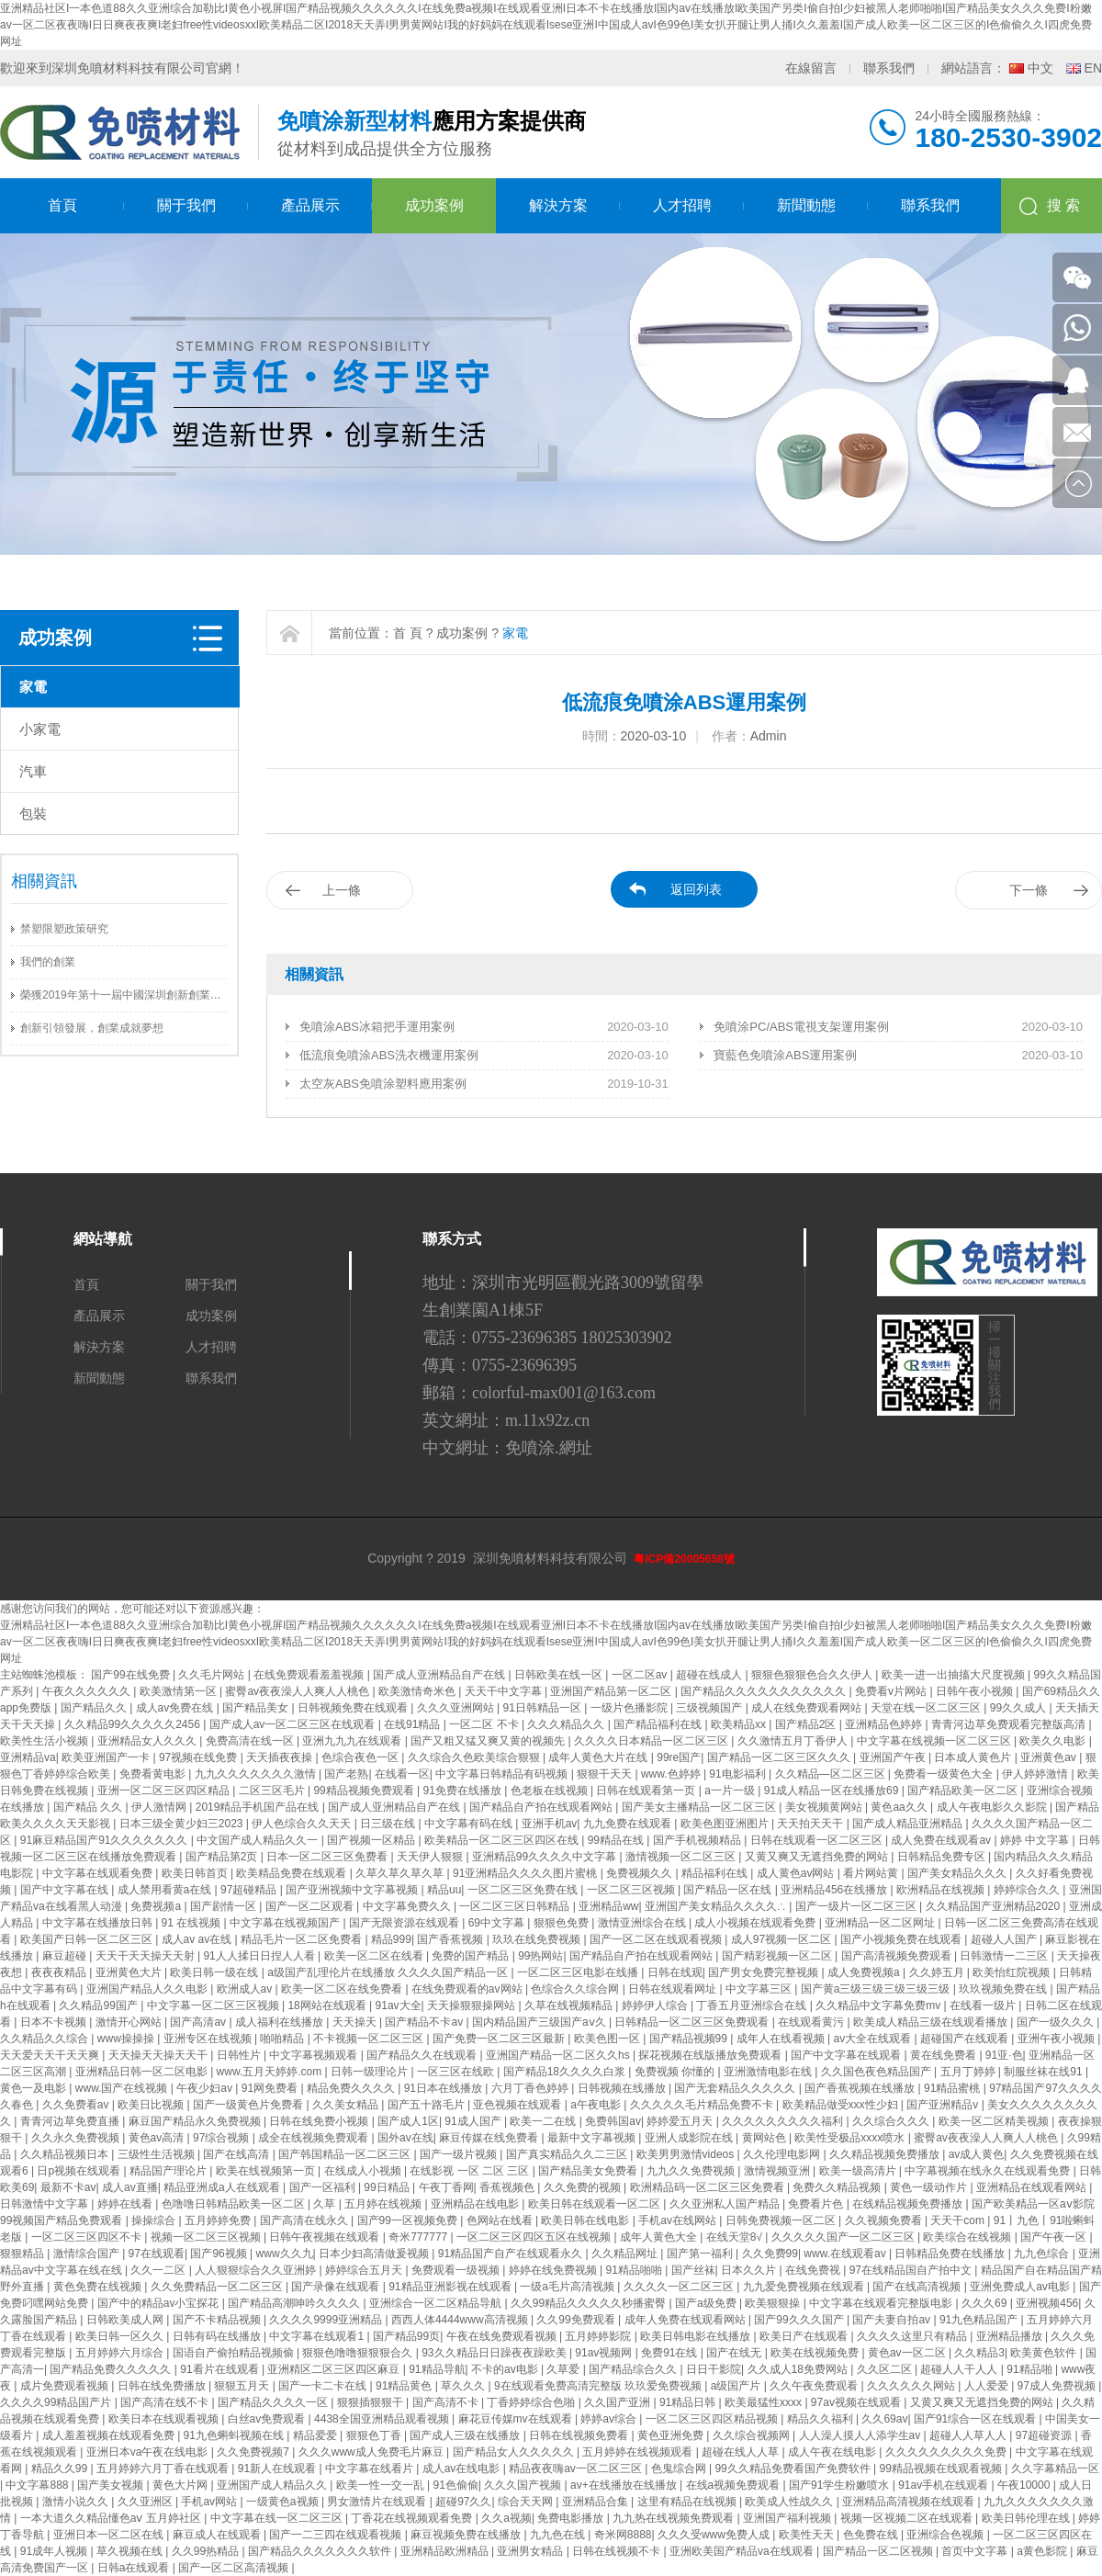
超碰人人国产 (1005, 1939)
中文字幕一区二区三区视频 (214, 2005)
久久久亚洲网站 (457, 1707)
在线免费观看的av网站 (468, 1989)
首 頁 (407, 633)
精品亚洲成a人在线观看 (223, 2187)
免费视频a (157, 1906)
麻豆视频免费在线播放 (466, 2534)
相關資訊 (44, 881)
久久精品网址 (625, 2253)
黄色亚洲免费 (671, 2435)
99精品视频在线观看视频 (943, 2468)
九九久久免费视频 (692, 2170)
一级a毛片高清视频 (568, 2286)
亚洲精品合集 (596, 2501)
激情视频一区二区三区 (681, 1856)
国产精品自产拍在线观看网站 (542, 1807)
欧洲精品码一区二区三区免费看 (708, 2187)
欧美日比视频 (152, 2104)
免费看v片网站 (892, 1691)
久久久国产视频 (524, 2485)
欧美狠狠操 (774, 2303)
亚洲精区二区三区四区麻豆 (334, 2369)
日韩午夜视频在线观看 (325, 2237)
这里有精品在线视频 (688, 2501)
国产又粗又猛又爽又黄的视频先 (489, 1740)
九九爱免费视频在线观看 (805, 2286)
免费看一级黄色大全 (944, 1774)
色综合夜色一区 (361, 1757)
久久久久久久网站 (912, 2385)
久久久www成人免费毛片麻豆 (372, 2452)
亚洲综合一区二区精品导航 (436, 2303)
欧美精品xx (740, 1724)
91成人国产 (474, 2121)
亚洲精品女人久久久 (148, 1740)
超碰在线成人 (710, 1674)
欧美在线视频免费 (815, 2352)
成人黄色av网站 (797, 1873)
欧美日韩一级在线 (215, 1972)
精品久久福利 (821, 2418)
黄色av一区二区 (908, 2352)
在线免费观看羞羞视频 (309, 1674)
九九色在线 (559, 2534)
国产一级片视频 (460, 2154)
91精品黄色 (405, 2385)
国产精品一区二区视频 (879, 2551)
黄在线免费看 (944, 2055)
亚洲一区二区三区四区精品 (164, 1790)
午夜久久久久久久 (87, 1691)
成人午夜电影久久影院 (993, 1807)
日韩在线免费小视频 (320, 2121)
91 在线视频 (193, 1922)
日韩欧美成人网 (126, 2319)
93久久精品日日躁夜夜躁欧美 (495, 2352)
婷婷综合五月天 (365, 2270)
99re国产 (679, 1757)
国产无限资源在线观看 (405, 1922)
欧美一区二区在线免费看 (343, 1989)
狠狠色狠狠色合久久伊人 (813, 1674)
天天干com (958, 2220)
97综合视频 (223, 2137)
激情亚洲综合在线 (643, 1922)
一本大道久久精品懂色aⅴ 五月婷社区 (112, 2518)
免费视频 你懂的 (676, 2071)
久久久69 (985, 2303)
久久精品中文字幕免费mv (879, 2005)
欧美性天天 (808, 2534)
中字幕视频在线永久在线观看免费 (989, 2170)
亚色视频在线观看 (518, 2104)
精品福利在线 (715, 1873)
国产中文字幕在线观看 (847, 2055)
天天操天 (355, 2022)
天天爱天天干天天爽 (51, 2055)
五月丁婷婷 (969, 2071)
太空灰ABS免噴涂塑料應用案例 (383, 1083)
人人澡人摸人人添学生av (861, 2435)
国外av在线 (405, 2137)
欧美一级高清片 (859, 2170)
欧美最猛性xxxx (764, 2402)
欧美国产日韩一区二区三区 (87, 1939)
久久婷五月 (938, 1972)
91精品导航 (437, 2369)
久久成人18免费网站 (799, 2369)
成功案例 (434, 205)
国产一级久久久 (1056, 2022)
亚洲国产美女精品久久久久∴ (717, 1906)
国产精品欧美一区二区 (963, 1790)
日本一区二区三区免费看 (328, 1856)
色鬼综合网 (680, 2468)
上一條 (341, 890)
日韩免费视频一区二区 (781, 2220)
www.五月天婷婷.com (271, 2071)
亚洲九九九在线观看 (353, 1740)
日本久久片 (750, 2270)
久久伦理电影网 (783, 2154)
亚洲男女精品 (531, 2551)
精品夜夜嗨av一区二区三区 (577, 2468)
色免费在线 (872, 2534)
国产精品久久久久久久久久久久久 (764, 1691)
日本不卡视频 (54, 2022)
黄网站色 (765, 2137)
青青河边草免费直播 (71, 2121)
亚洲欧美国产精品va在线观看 (742, 2551)
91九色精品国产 (980, 2319)
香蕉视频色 (508, 2187)
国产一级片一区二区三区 (857, 1906)
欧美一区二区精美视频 (995, 2121)
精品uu (444, 1889)
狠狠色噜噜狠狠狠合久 (358, 2352)
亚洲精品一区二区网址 (881, 1922)
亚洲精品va (28, 1757)
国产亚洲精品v (943, 2104)
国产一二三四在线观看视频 (336, 2534)
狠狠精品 (23, 2253)
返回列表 (696, 889)
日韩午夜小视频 (976, 1691)
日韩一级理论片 (370, 2071)
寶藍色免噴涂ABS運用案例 (785, 1055)
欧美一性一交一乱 (381, 2485)
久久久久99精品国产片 (57, 2402)
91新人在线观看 (279, 2468)
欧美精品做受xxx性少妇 (841, 2104)
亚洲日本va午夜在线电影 (148, 2452)
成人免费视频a (865, 1972)
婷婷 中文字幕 (1036, 1840)
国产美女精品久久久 (958, 1873)
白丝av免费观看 (268, 2418)
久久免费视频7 (254, 2452)
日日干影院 (713, 2369)
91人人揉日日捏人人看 (260, 1955)
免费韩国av (613, 2121)
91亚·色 (1004, 2055)
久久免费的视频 (584, 2187)
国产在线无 (735, 2352)
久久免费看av (77, 2104)
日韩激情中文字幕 (45, 2204)
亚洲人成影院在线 (690, 2137)
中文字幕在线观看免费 (98, 1873)
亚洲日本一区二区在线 (109, 2534)
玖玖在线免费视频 (537, 1939)
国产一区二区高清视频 (234, 2567)
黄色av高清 (158, 2137)
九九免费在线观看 (628, 1823)
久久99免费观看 (577, 2319)
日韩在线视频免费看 (580, 2435)
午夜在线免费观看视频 (502, 2336)
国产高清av (199, 2022)
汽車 (33, 771)
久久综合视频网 (753, 2435)
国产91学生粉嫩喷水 (841, 2485)
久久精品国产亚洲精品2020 (994, 1906)
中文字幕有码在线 (469, 1823)
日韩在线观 (675, 1972)
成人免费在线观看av (942, 1840)
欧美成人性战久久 (790, 2501)
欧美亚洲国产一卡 (107, 1757)
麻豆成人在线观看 (218, 2534)
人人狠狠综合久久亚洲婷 (257, 2270)
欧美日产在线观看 (804, 2336)
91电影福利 (739, 1774)
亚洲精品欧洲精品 (445, 2551)
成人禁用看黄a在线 (166, 1889)
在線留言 (811, 68)
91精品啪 (1030, 2369)
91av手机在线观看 (944, 2485)
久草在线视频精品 (569, 2005)
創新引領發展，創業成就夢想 (91, 1028)
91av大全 (399, 2005)
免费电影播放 (571, 2518)
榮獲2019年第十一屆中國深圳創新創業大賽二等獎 (142, 995)
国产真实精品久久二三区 (568, 2154)
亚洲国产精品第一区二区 (612, 1691)
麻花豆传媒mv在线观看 (516, 2418)
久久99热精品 (207, 2551)
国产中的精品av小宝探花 (159, 2303)
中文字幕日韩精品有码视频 (502, 1774)
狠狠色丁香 (375, 2435)
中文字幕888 (38, 2485)
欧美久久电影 (1053, 1740)
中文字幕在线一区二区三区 (277, 2518)
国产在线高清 (237, 2154)
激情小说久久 (76, 2501)
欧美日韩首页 (196, 1873)
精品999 (391, 1939)
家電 (33, 687)
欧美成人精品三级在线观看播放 (931, 2022)
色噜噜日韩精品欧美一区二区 (235, 2204)
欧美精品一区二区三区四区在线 (502, 1840)
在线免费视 (814, 2270)
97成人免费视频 (1058, 2385)
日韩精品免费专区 (942, 1856)
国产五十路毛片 (427, 2104)
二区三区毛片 (273, 1790)
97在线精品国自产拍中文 (912, 2270)
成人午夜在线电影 (833, 2452)
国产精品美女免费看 (589, 2170)
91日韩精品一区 (543, 1707)
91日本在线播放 (445, 2088)
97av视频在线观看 (857, 2402)
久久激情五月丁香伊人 (793, 1740)
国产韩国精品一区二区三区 (345, 2154)
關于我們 (186, 205)
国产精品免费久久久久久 (112, 2369)
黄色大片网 (181, 2485)
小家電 (40, 729)
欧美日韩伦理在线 (1027, 2518)
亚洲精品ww (608, 1906)
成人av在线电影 (462, 2468)
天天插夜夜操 (280, 1757)
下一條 (1028, 890)
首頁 (62, 205)
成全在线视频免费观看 (314, 2137)
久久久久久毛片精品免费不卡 (703, 2104)
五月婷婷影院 (599, 2336)
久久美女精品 (346, 2104)
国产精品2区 (807, 1724)
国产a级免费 (707, 2303)
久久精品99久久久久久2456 (133, 1724)
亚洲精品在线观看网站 (1032, 2187)
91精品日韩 (689, 2402)
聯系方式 (451, 1239)
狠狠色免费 (562, 1922)
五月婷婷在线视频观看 (638, 2452)
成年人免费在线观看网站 (686, 2319)
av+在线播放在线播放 (625, 2485)
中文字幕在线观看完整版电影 (882, 2303)
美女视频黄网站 (825, 1807)
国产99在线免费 (132, 1674)
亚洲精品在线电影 (476, 2204)
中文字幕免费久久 (408, 1906)
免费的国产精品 (472, 1955)
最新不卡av (68, 2187)
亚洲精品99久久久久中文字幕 (546, 1856)
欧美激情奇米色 (418, 1691)
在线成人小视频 (364, 2170)
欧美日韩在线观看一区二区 (595, 2204)
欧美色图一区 (608, 2038)
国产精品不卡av (425, 2022)
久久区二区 (886, 2369)
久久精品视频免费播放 (885, 2154)
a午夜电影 (597, 2104)
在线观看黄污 (812, 2022)
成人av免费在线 (176, 1707)
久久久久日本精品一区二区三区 (652, 1740)
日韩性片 (240, 2055)
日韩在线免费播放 (163, 2385)
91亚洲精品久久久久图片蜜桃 (527, 1873)
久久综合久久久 (892, 2121)
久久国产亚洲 (618, 2402)
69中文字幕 (498, 1922)
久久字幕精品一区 (1055, 2468)
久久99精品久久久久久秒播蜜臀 (590, 2303)
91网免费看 (271, 2088)
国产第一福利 (701, 2253)
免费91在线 (671, 2352)
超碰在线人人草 (742, 2452)
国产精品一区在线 (728, 1889)
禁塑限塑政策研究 (64, 928)
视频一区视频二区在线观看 (907, 2518)
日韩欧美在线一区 (559, 1674)
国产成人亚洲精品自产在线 (440, 1674)
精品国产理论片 (169, 2170)
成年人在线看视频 (782, 2038)
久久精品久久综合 (45, 2038)
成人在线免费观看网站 (807, 1707)
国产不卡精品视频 (218, 2319)
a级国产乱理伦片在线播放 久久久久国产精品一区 (389, 1972)
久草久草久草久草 (400, 1873)
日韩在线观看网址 (673, 1989)
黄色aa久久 (900, 1807)
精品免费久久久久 (352, 2088)
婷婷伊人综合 (656, 2005)
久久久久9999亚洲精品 (327, 2319)
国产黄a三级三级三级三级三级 (877, 1989)
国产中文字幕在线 (65, 1889)
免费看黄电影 (153, 1774)
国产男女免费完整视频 (764, 1972)
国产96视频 (220, 2253)
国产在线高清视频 (917, 2286)
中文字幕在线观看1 (317, 2336)
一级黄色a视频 (283, 2501)
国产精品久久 (95, 1707)
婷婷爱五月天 (681, 2121)
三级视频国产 (710, 1707)
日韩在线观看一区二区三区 (817, 1840)
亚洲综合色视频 (946, 2534)
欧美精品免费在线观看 (292, 1873)
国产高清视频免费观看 (897, 1955)
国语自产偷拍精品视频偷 (235, 2352)
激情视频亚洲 (778, 2170)
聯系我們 (889, 68)
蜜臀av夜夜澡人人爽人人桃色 (298, 1691)
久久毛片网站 (212, 1674)
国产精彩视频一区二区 (778, 1955)
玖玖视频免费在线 (1004, 1989)
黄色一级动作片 (930, 2187)
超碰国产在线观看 (965, 2038)
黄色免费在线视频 (98, 2286)
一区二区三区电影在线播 (579, 1972)
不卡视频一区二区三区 (369, 2038)
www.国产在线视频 (123, 2088)
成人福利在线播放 (280, 2022)
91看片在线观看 (221, 2369)
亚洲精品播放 (1010, 2336)
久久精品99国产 (100, 2005)
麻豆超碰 (65, 1955)
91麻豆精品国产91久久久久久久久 (105, 1840)
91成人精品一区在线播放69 (833, 1790)
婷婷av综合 (609, 2418)
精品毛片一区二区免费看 (303, 1939)
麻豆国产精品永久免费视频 (196, 2121)
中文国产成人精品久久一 (258, 1840)
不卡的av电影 (506, 2369)
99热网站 (540, 1955)
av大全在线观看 (874, 2038)
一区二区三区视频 (632, 1889)
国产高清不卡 (446, 2402)
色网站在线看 (501, 2220)
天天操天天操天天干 (159, 2055)
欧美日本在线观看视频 (164, 2418)
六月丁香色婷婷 (531, 2088)
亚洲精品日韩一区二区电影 (142, 2071)
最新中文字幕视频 (592, 2137)
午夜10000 (1025, 2485)
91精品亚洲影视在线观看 (451, 2286)
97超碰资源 (1045, 2435)
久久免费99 (770, 2253)
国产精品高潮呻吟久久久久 (295, 2303)
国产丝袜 (693, 2270)
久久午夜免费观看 (815, 2385)
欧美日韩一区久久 (120, 2336)
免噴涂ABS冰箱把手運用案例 (377, 1027)
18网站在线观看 (328, 2005)
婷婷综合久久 (1028, 1889)
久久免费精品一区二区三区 (218, 2286)
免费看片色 (817, 2204)
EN (1093, 68)
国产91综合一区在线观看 (977, 2418)
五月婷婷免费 (219, 2220)
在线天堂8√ (736, 2237)
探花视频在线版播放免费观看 (711, 2055)
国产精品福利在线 (658, 1724)
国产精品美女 (256, 1707)
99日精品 (388, 2187)
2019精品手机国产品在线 (259, 1807)
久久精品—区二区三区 (831, 1774)
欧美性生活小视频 (45, 1740)
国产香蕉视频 (451, 1939)
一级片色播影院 (630, 1707)
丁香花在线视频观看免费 (413, 2518)
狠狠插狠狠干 (371, 2402)
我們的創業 (47, 961)
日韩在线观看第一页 (647, 1790)
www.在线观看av (846, 2253)
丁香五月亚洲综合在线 (752, 2005)
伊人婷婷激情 (1036, 1774)
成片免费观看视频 (65, 2385)
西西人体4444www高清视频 (461, 2319)
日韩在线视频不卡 (617, 2551)
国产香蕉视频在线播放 (860, 2088)
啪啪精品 (283, 2038)
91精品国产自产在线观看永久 (512, 2253)
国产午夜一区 (1054, 2237)
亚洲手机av (550, 1823)
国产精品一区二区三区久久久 (780, 1757)
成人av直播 (130, 2187)
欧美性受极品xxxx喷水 (850, 2137)
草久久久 (464, 2385)
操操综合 (154, 2220)
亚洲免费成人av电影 (1021, 2286)
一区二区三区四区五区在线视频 (534, 2237)
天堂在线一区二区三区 (927, 1707)
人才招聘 (682, 205)
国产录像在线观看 (336, 2286)
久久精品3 (979, 2352)
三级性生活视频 (157, 2154)
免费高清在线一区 (251, 1740)
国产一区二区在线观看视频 (657, 1939)
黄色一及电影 (34, 2088)
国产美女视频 (111, 2485)
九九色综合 (1043, 2253)
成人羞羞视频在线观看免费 (109, 2435)
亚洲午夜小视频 (1057, 2038)
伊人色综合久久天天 (303, 1823)
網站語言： (973, 68)
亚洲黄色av (1049, 1757)
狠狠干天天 (606, 1774)
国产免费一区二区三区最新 (500, 2038)
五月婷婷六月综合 (120, 2352)
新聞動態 (806, 205)
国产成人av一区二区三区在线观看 (293, 1724)
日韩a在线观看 (135, 2567)
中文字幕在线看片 (370, 2468)
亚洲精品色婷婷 (885, 1724)
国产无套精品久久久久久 (736, 2088)
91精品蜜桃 (954, 2088)
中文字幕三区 (759, 1989)
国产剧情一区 (224, 1906)
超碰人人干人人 (960, 2369)
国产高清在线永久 (305, 2220)
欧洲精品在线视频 (941, 1889)
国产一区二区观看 (310, 1906)
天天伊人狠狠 (431, 1856)
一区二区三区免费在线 (523, 1889)
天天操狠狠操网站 (472, 2005)
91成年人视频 (55, 2551)
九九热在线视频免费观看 (675, 2518)
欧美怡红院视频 (1012, 1972)
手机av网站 (210, 2501)
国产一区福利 (323, 2187)
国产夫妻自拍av (892, 2319)
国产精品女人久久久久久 (515, 2452)
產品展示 (310, 205)
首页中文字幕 (975, 2551)
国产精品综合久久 (634, 2369)
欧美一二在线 (544, 2121)
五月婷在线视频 (384, 2204)
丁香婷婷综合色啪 (532, 2402)
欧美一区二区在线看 (375, 1955)
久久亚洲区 (146, 2501)
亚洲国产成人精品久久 (273, 2485)
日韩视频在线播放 (623, 2088)
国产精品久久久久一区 (274, 2402)
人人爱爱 (987, 2385)
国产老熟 (346, 1774)
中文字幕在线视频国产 (286, 1922)
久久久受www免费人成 (715, 2534)
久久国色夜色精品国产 (877, 2071)
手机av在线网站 (678, 2220)
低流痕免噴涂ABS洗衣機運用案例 (388, 1055)
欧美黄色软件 (1044, 2352)
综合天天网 (527, 2501)
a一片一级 (731, 1790)
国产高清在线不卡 (165, 2402)
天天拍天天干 (811, 1823)
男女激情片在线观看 (378, 2501)
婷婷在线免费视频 (554, 2270)
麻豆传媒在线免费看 (490, 2137)
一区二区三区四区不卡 (87, 2237)
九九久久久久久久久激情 (257, 1774)
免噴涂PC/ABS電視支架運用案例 (801, 1027)
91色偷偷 (455, 2485)
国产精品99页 (406, 2336)
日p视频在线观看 (80, 2170)
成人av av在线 (198, 1939)
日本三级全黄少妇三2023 (182, 1823)
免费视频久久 (640, 1873)
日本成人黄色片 (974, 1757)
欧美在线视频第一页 (267, 2170)
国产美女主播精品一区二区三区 (700, 1807)
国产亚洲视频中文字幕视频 (353, 1889)
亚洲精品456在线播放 (835, 1889)
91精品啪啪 (635, 2270)
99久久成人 (1020, 1707)
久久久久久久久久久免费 (947, 2452)
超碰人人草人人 (969, 2435)
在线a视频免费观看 (734, 2485)
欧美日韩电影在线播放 (696, 2336)
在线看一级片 (984, 2005)
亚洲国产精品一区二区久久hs (559, 2055)
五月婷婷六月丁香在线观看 (163, 2468)
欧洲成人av (246, 1989)
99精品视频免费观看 (365, 1790)
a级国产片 (737, 2385)
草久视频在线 (130, 2551)
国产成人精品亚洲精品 (908, 1823)
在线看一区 (402, 1774)
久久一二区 (159, 2270)
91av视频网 (605, 2352)
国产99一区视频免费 (409, 2220)
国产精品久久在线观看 (422, 2055)
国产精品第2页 (223, 1856)
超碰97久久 (463, 2501)
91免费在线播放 (464, 1790)
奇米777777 (419, 2237)
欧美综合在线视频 (968, 2237)
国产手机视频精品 (698, 1840)
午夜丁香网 (446, 2187)
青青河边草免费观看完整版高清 (1009, 1724)
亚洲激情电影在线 (769, 2071)
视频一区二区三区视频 (207, 2237)
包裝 (33, 813)
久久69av (884, 2418)
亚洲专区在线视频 (208, 2038)
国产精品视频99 (690, 2038)
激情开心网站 (130, 2022)
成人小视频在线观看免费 (756, 1922)
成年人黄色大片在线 (599, 1757)
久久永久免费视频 (76, 2137)
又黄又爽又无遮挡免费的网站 (818, 1856)
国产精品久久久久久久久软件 (321, 2551)
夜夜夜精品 (60, 1972)
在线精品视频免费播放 (908, 2204)
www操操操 (127, 2038)
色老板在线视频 (550, 1790)
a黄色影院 (1043, 2551)
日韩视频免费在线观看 (354, 1707)
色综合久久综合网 (576, 1989)
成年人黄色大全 (660, 2237)
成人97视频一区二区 (783, 1939)
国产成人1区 (408, 2121)
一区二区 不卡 (485, 1724)
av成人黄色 (977, 2154)
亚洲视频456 (1047, 2303)
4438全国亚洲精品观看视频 (383, 2418)
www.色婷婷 (672, 1774)
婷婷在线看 (126, 2204)
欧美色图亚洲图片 (725, 1823)
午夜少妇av (205, 2088)
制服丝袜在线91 (1044, 2071)
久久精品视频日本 (65, 2154)
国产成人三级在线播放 (466, 2435)
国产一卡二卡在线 (323, 2385)
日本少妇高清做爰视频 (375, 2253)
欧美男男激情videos (686, 2154)
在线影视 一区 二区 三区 (471, 2170)
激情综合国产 (87, 2253)
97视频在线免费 (200, 1757)
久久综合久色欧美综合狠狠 (475, 1757)
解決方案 (558, 205)
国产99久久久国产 (800, 2319)
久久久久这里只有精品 (913, 2336)
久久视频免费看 (885, 2220)
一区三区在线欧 (457, 2071)
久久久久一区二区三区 (680, 2286)
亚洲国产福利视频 (788, 2518)
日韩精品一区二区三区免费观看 (692, 2022)
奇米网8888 (623, 2534)
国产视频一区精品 (372, 1840)
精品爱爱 (316, 2435)
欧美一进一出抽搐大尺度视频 (955, 1674)
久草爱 (564, 2369)
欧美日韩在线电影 (586, 2220)
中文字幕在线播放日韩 (98, 1922)
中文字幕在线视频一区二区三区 (935, 1740)
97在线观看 (157, 2253)
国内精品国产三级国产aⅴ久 (540, 2022)
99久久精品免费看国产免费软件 (793, 2468)
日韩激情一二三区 (1005, 1955)
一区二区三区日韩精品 (515, 1906)
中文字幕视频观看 (314, 2055)
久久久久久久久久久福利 (784, 2121)
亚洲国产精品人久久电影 (148, 1989)
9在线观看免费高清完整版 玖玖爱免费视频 (599, 2385)
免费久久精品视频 (838, 2187)
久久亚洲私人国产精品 (725, 2204)
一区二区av (641, 1674)
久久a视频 (506, 2518)
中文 (1040, 68)
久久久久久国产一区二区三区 (844, 2237)
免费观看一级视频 (456, 2270)
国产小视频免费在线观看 (902, 1939)
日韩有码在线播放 (218, 2336)
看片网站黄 (872, 1873)
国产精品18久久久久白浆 (566, 2071)
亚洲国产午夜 (894, 1757)
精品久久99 (61, 2468)
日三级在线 (389, 1823)
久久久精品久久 (567, 1724)
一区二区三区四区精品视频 (713, 2418)
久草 (325, 2204)
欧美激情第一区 (179, 1691)
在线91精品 (414, 1724)
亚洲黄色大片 (130, 1972)
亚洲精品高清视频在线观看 (909, 2501)
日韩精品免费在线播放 (950, 2253)
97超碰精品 (250, 1889)
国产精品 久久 (89, 1807)
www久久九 (284, 2253)
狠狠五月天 (243, 2385)
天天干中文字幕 (505, 1691)
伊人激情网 (160, 1807)
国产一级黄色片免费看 (249, 2104)
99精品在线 (617, 1840)
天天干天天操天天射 (146, 1955)
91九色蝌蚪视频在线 (235, 2435)
